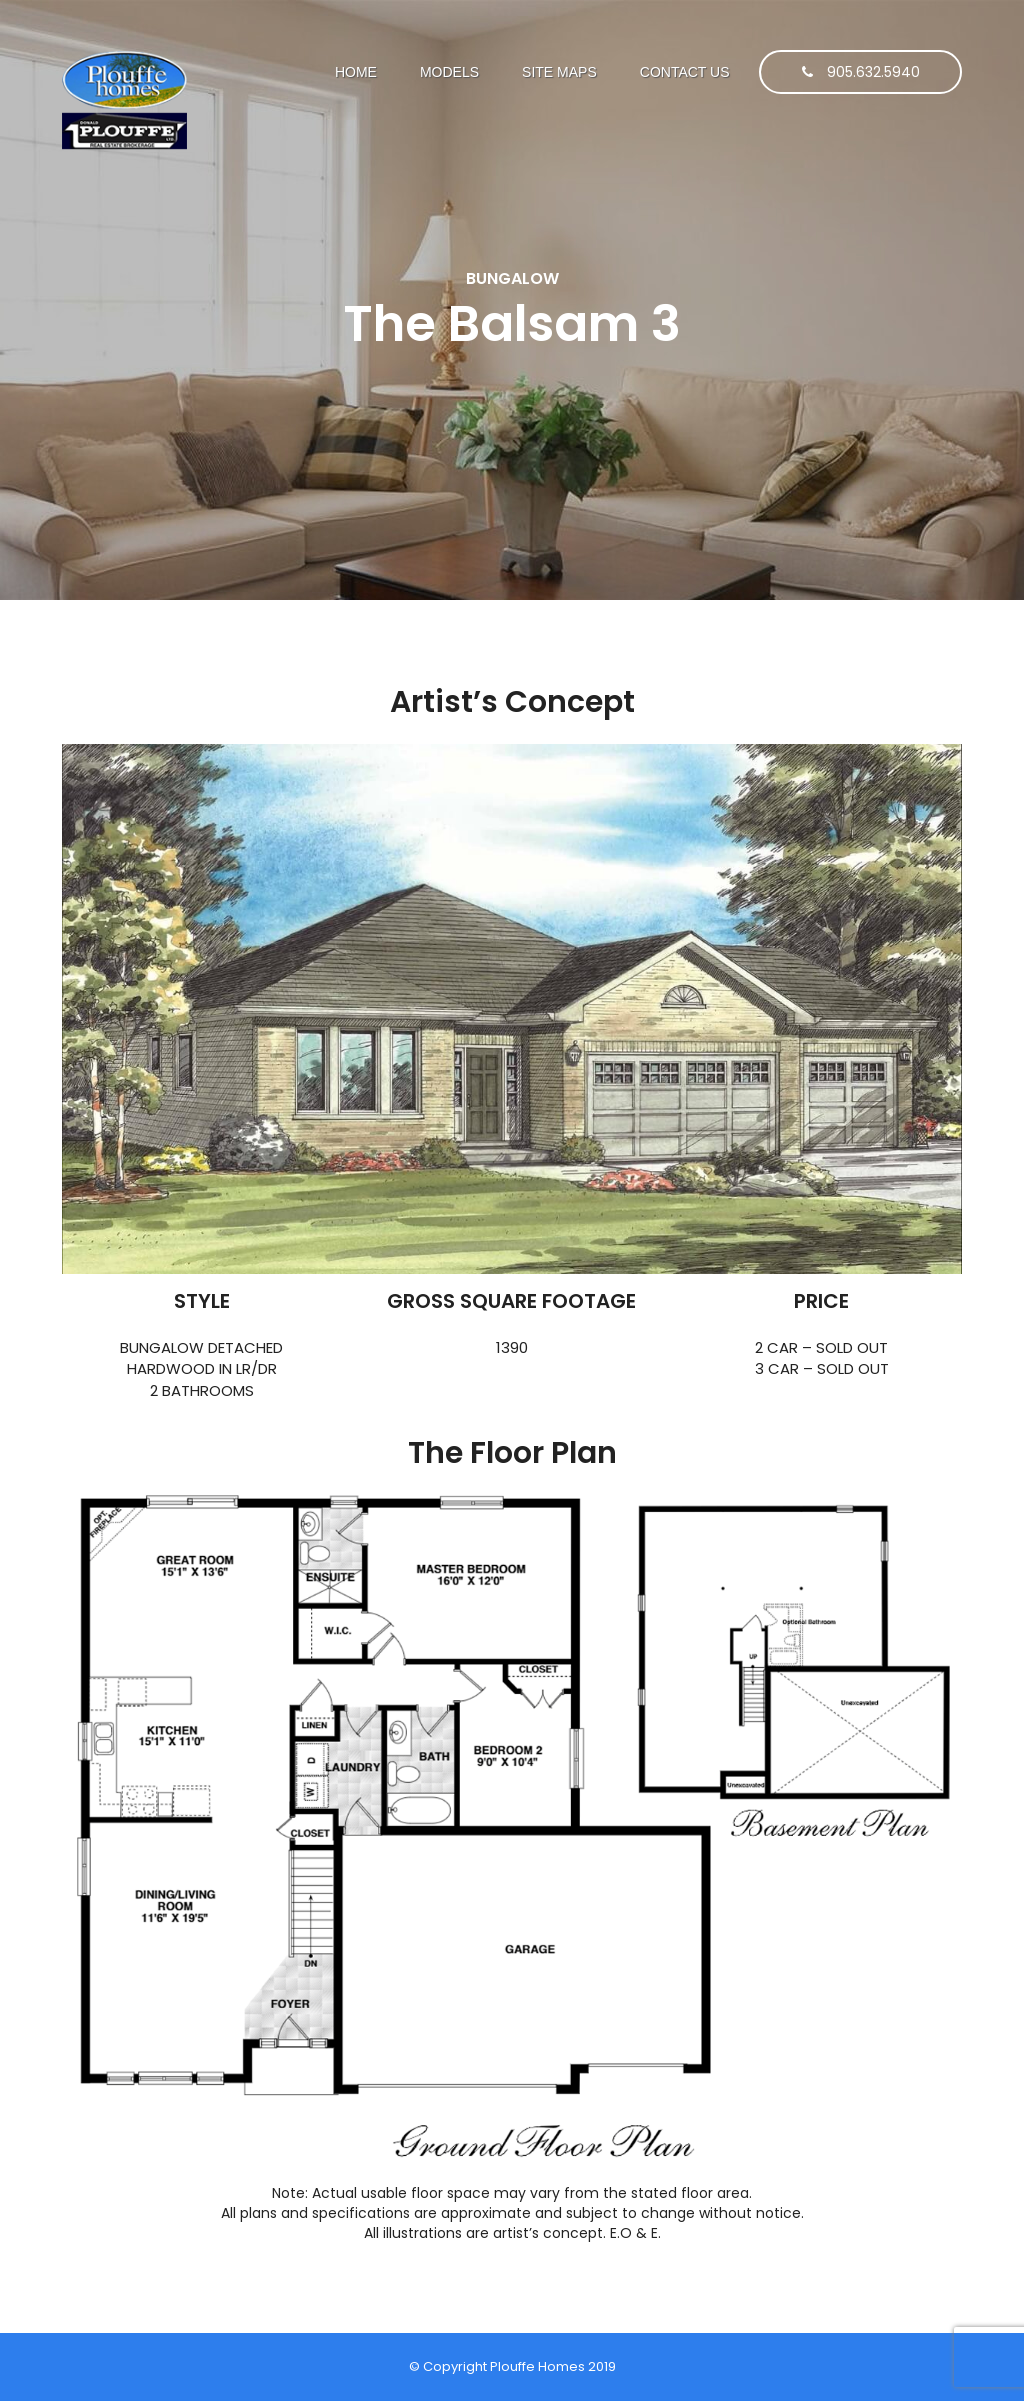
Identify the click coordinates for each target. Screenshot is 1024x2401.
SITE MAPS (559, 72)
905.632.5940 (861, 72)
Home (356, 72)
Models (449, 72)
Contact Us (685, 72)
